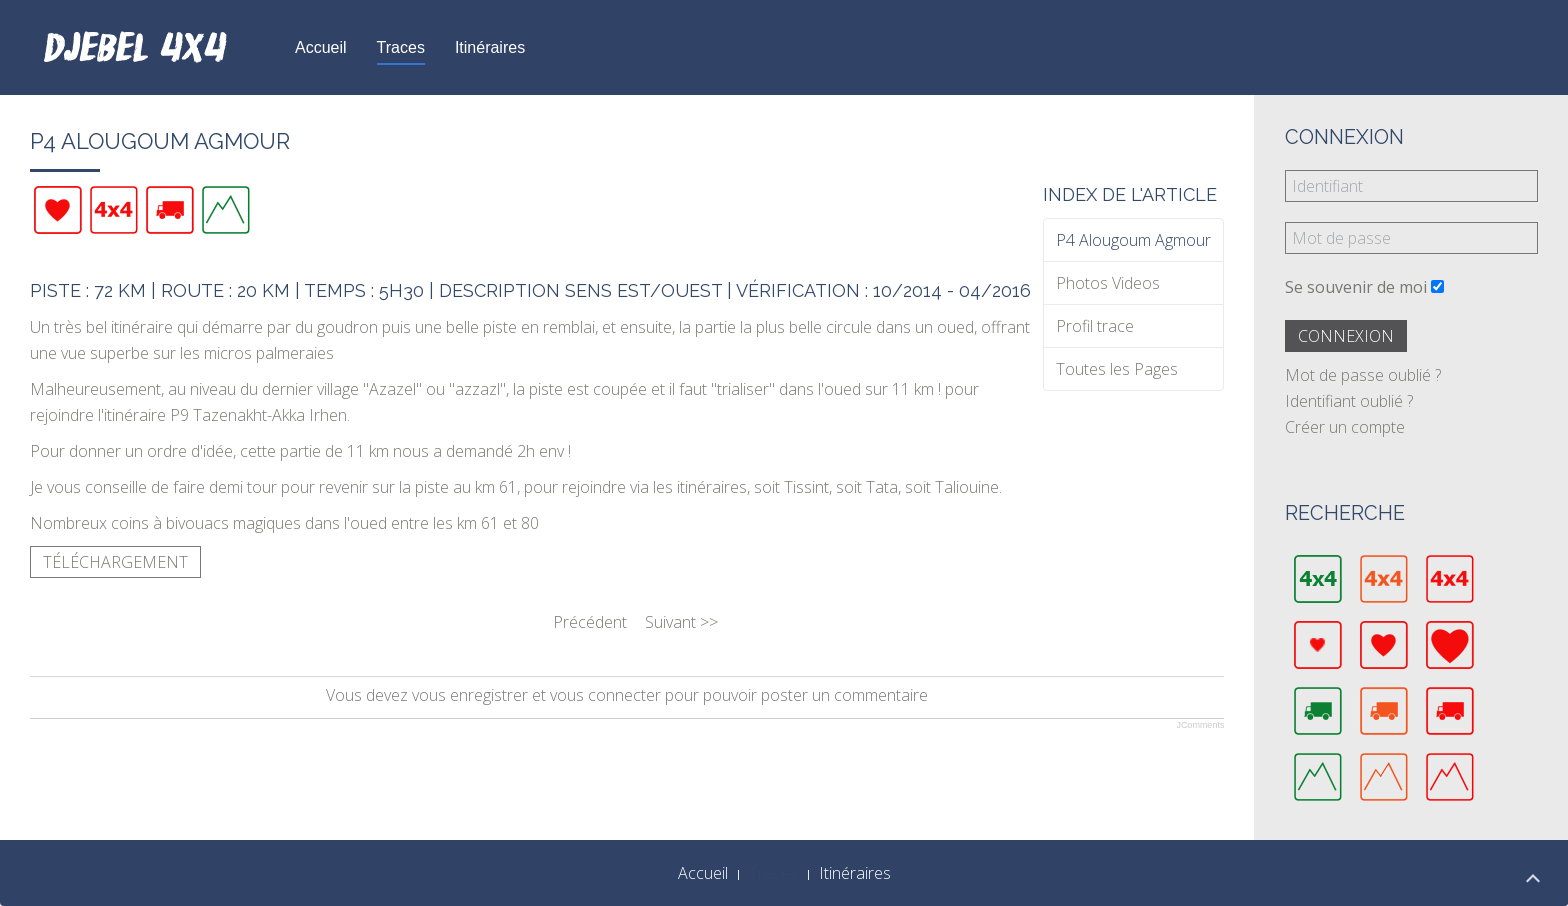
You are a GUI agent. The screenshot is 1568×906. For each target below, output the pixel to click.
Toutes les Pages (1117, 369)
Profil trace (1095, 326)
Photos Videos (1108, 283)
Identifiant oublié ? (1349, 401)
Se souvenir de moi (1356, 287)
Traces (401, 47)
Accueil (321, 47)
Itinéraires (490, 47)
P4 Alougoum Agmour (1133, 240)
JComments (1200, 725)
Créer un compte (1345, 427)
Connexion (1346, 336)
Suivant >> (681, 622)
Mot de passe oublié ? (1363, 375)
